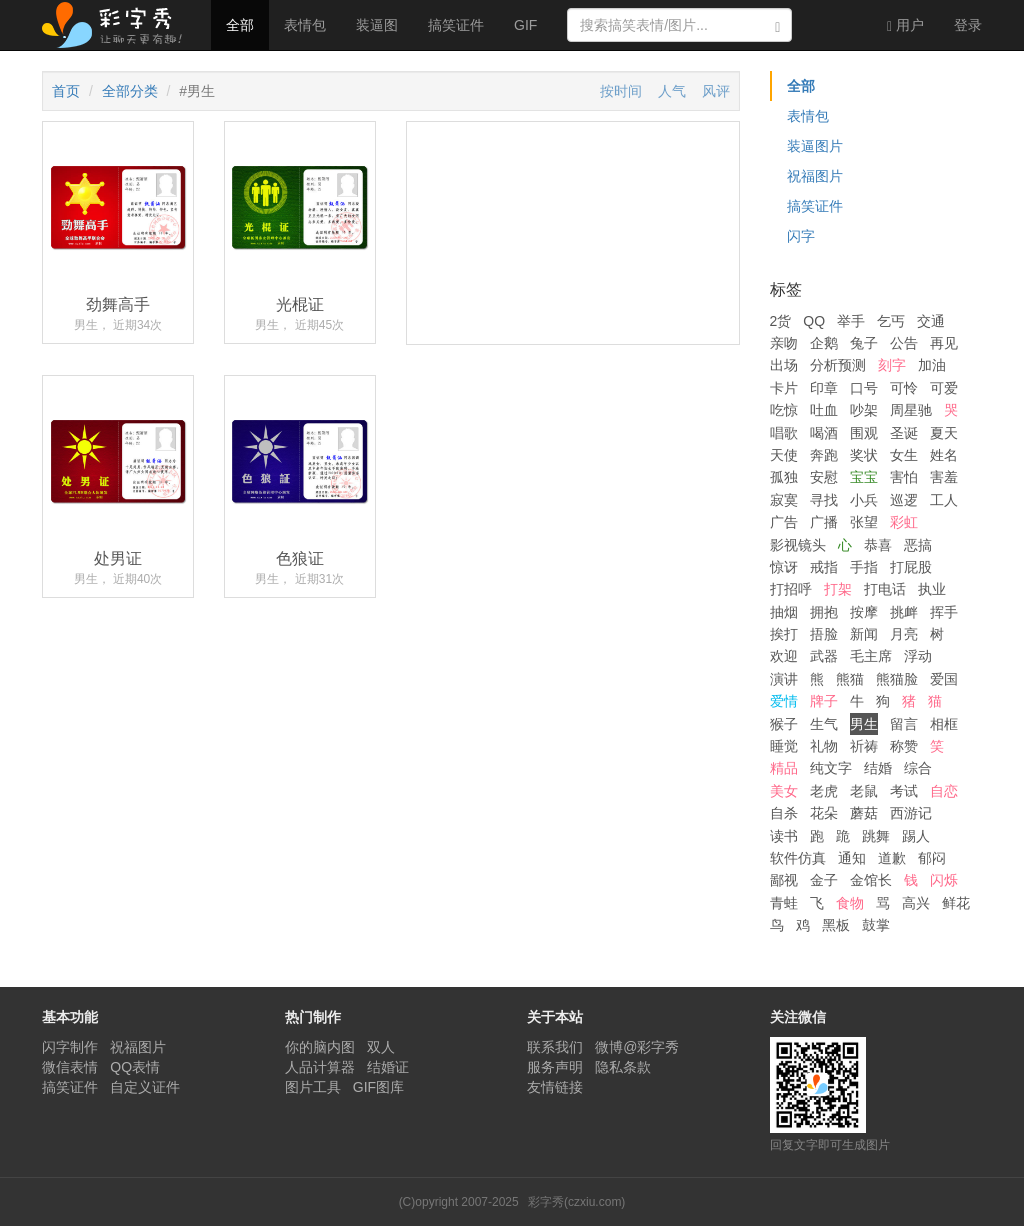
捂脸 (824, 634)
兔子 (864, 343)
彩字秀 (119, 25)
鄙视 (784, 880)
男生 (864, 724)
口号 (864, 388)
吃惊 (784, 410)
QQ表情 (135, 1067)
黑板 (836, 925)
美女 (784, 791)
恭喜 (878, 545)
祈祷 (864, 746)
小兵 (864, 500)
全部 (240, 25)
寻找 (824, 500)
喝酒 (824, 433)
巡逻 (904, 500)
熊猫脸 (897, 679)
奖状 (864, 455)
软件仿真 (798, 858)
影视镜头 (798, 545)
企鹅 (824, 343)
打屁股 (911, 567)
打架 (838, 589)
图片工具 (313, 1087)
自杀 (784, 813)
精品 (784, 768)
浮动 (918, 656)
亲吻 (784, 343)
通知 (852, 858)
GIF (525, 25)
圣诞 (904, 433)
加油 (932, 365)
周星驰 (911, 410)
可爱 (944, 388)
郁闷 (932, 858)
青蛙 (784, 903)
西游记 (911, 813)
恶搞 (918, 545)
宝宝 (864, 477)
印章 (824, 388)
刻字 (892, 365)
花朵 (824, 813)
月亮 (904, 634)
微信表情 (70, 1067)
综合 (918, 768)
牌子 (824, 701)
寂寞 (784, 500)
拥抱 (824, 612)
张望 (864, 522)
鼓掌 (876, 925)
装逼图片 (815, 146)
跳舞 (876, 836)
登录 (968, 25)
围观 (864, 433)
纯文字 (831, 768)
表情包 (305, 25)
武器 (824, 656)
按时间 (621, 91)
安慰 (824, 477)
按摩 (864, 612)
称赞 (904, 746)
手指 (864, 567)
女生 (904, 455)
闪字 (801, 236)
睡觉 (784, 746)
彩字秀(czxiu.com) (576, 1202)
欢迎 (784, 656)
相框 (944, 724)
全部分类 (130, 91)
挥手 (944, 612)
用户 (905, 25)
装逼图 (377, 25)
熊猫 (850, 679)
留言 (904, 724)
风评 (716, 91)
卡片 (784, 388)
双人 (381, 1047)
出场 (784, 365)
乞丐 (891, 321)
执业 (932, 589)
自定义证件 (145, 1087)
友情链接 (555, 1087)
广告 (784, 522)
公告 (904, 343)
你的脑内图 (320, 1047)
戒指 (824, 567)
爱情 (784, 701)
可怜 (904, 388)
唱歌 (784, 433)
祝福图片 (815, 176)
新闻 (864, 634)
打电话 (885, 589)
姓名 (944, 455)
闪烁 (944, 880)
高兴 (916, 903)
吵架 (864, 410)
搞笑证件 (456, 25)
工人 (944, 500)
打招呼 (791, 589)
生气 (824, 724)
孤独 (784, 477)
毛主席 (871, 656)
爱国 (944, 679)
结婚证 (388, 1067)
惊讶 (784, 567)
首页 (66, 91)
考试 (904, 791)
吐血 (824, 410)
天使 (784, 455)
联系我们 (555, 1047)
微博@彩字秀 (637, 1047)
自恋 (944, 791)
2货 (781, 321)
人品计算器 (320, 1067)
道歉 (892, 858)
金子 (824, 880)
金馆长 (871, 880)
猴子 (784, 724)
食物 (850, 903)
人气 (672, 91)
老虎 (824, 791)
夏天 (944, 433)
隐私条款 (623, 1067)
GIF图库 (378, 1087)
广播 (824, 522)
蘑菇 (864, 813)
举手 (851, 321)
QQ (814, 321)
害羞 (944, 477)
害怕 (904, 477)
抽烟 (784, 612)
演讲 (784, 679)
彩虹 (904, 522)
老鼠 (864, 791)
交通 (931, 321)
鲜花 (956, 903)
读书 (784, 836)
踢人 (916, 836)
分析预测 (838, 365)
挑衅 (904, 612)
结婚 (878, 768)
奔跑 (824, 455)
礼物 (824, 746)
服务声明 (555, 1067)
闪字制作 (70, 1047)
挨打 (784, 634)
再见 (944, 343)
